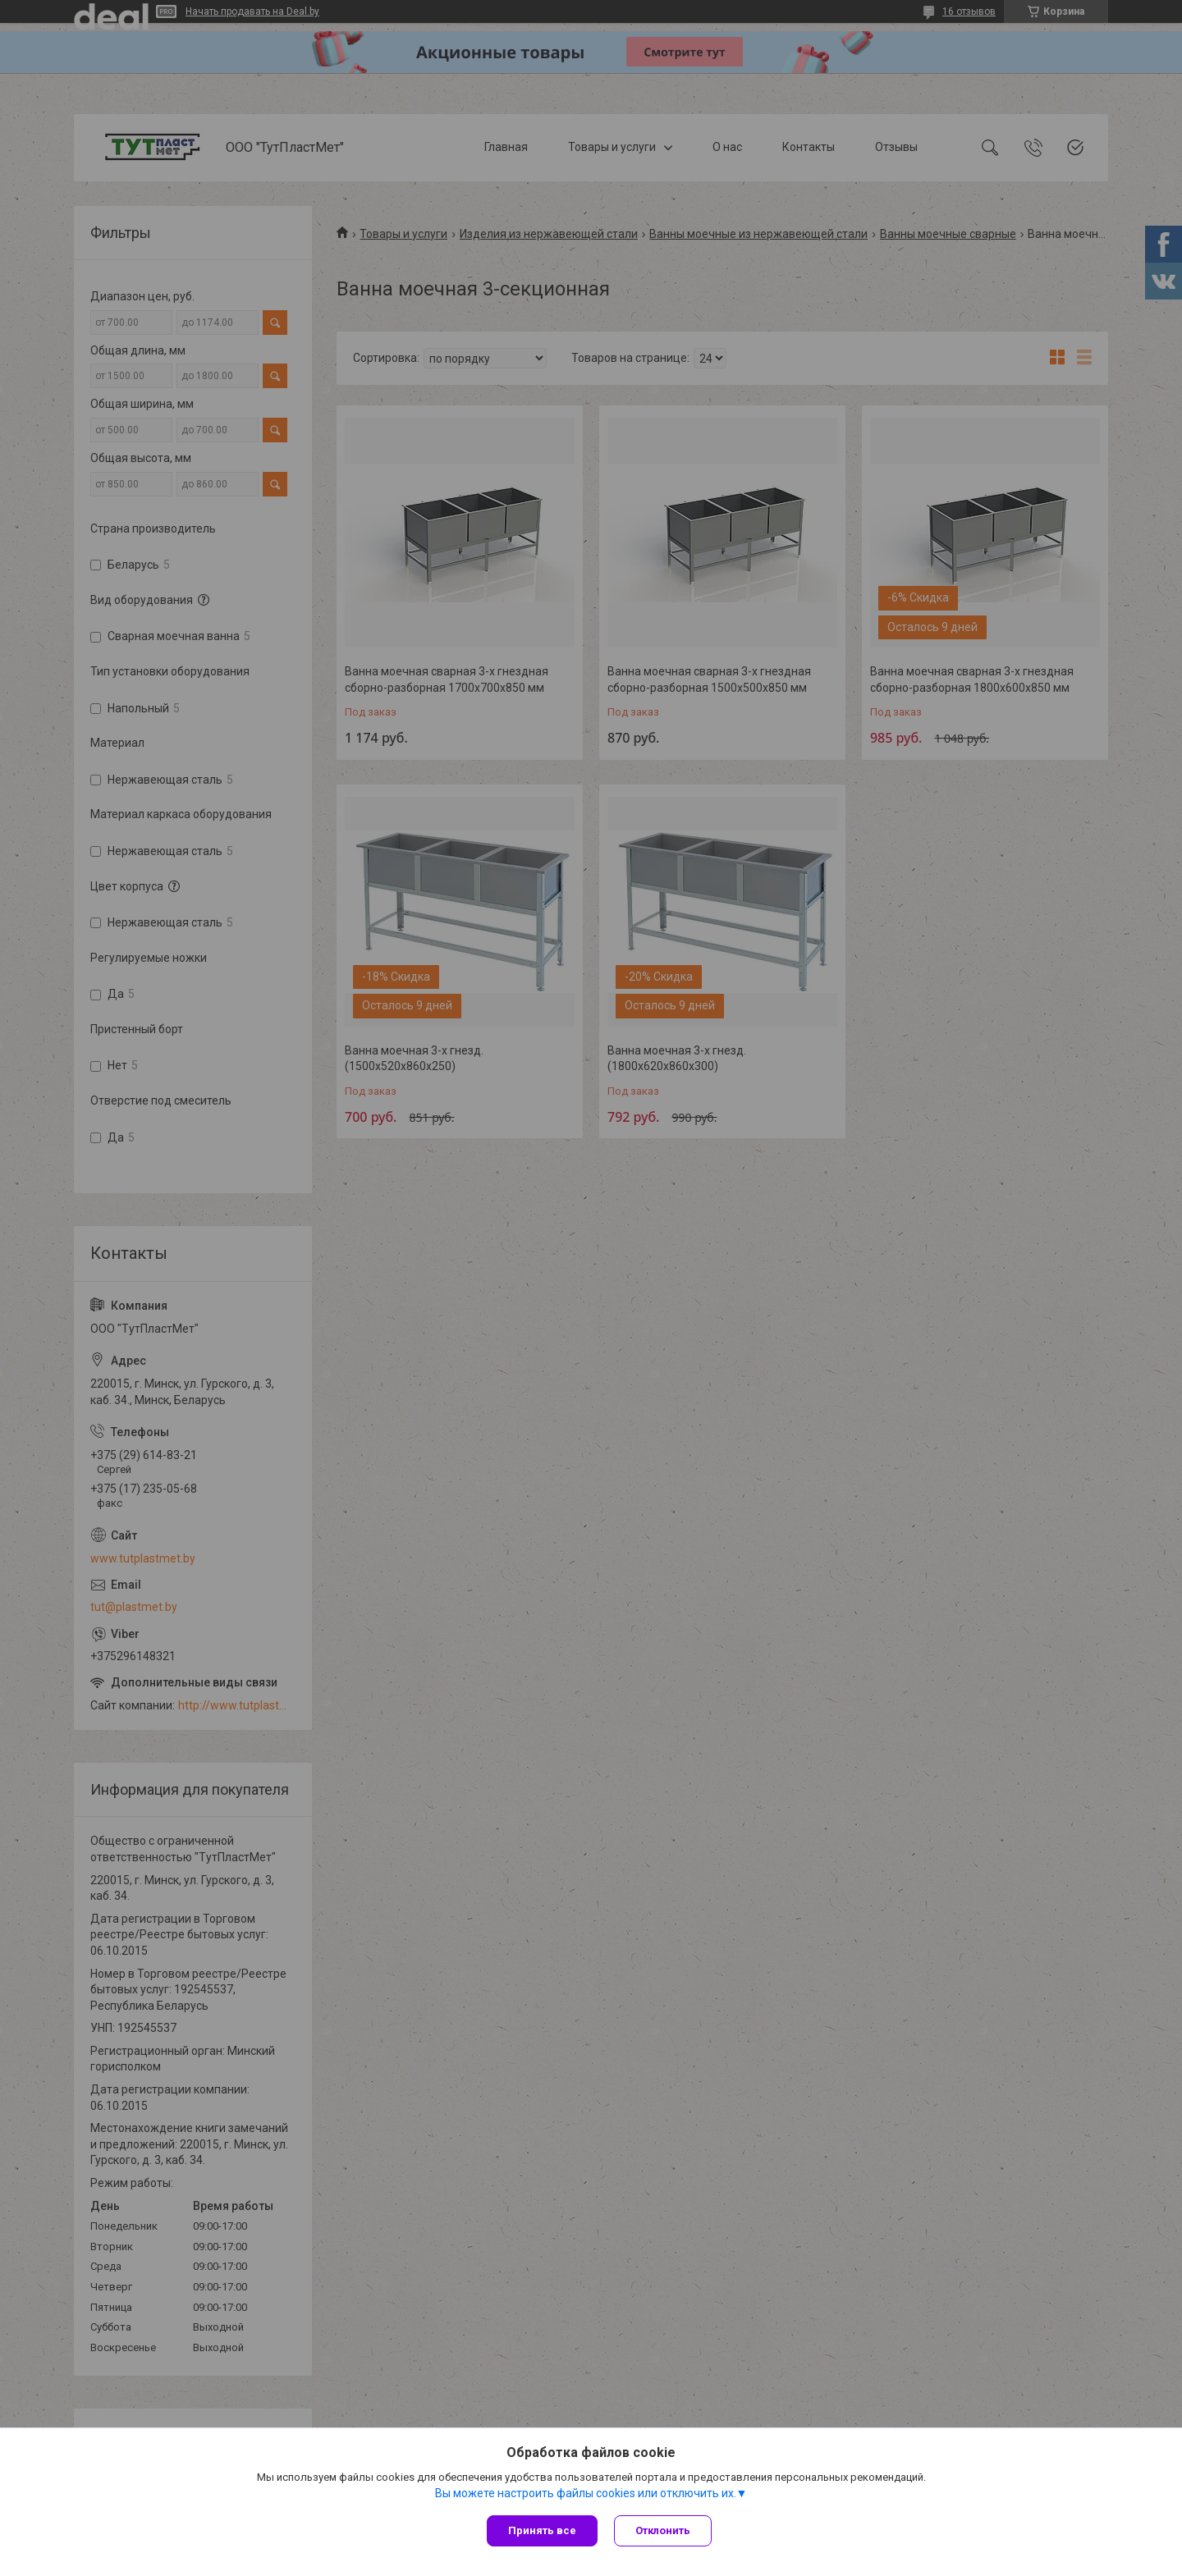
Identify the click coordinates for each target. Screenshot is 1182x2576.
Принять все (542, 2530)
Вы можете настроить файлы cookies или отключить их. (585, 2493)
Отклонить (662, 2530)
